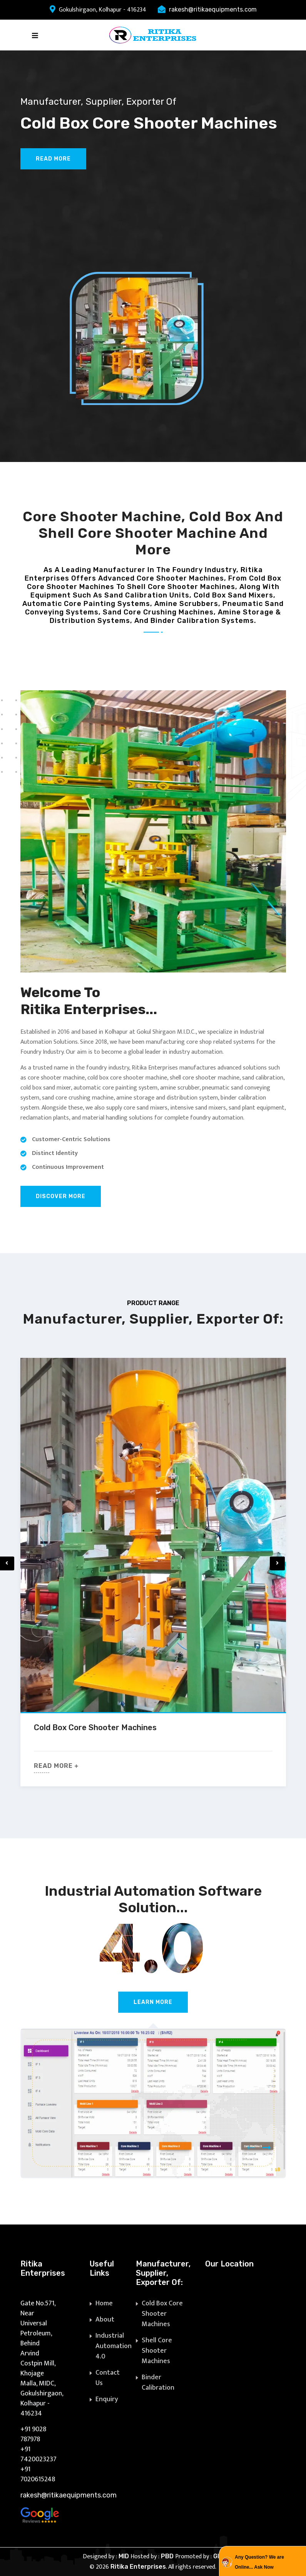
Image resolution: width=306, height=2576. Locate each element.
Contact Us (107, 2378)
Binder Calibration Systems (158, 2388)
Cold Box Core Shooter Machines (95, 1727)
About (104, 2319)
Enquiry (106, 2399)
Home (104, 2303)
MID (124, 2556)
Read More (53, 159)
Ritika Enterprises (138, 2566)
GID (218, 2556)
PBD (168, 2556)
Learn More (153, 2002)
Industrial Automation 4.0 (113, 2346)
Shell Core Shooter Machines (157, 2351)
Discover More (60, 1196)
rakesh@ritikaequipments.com (213, 9)
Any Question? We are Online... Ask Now (259, 2562)
